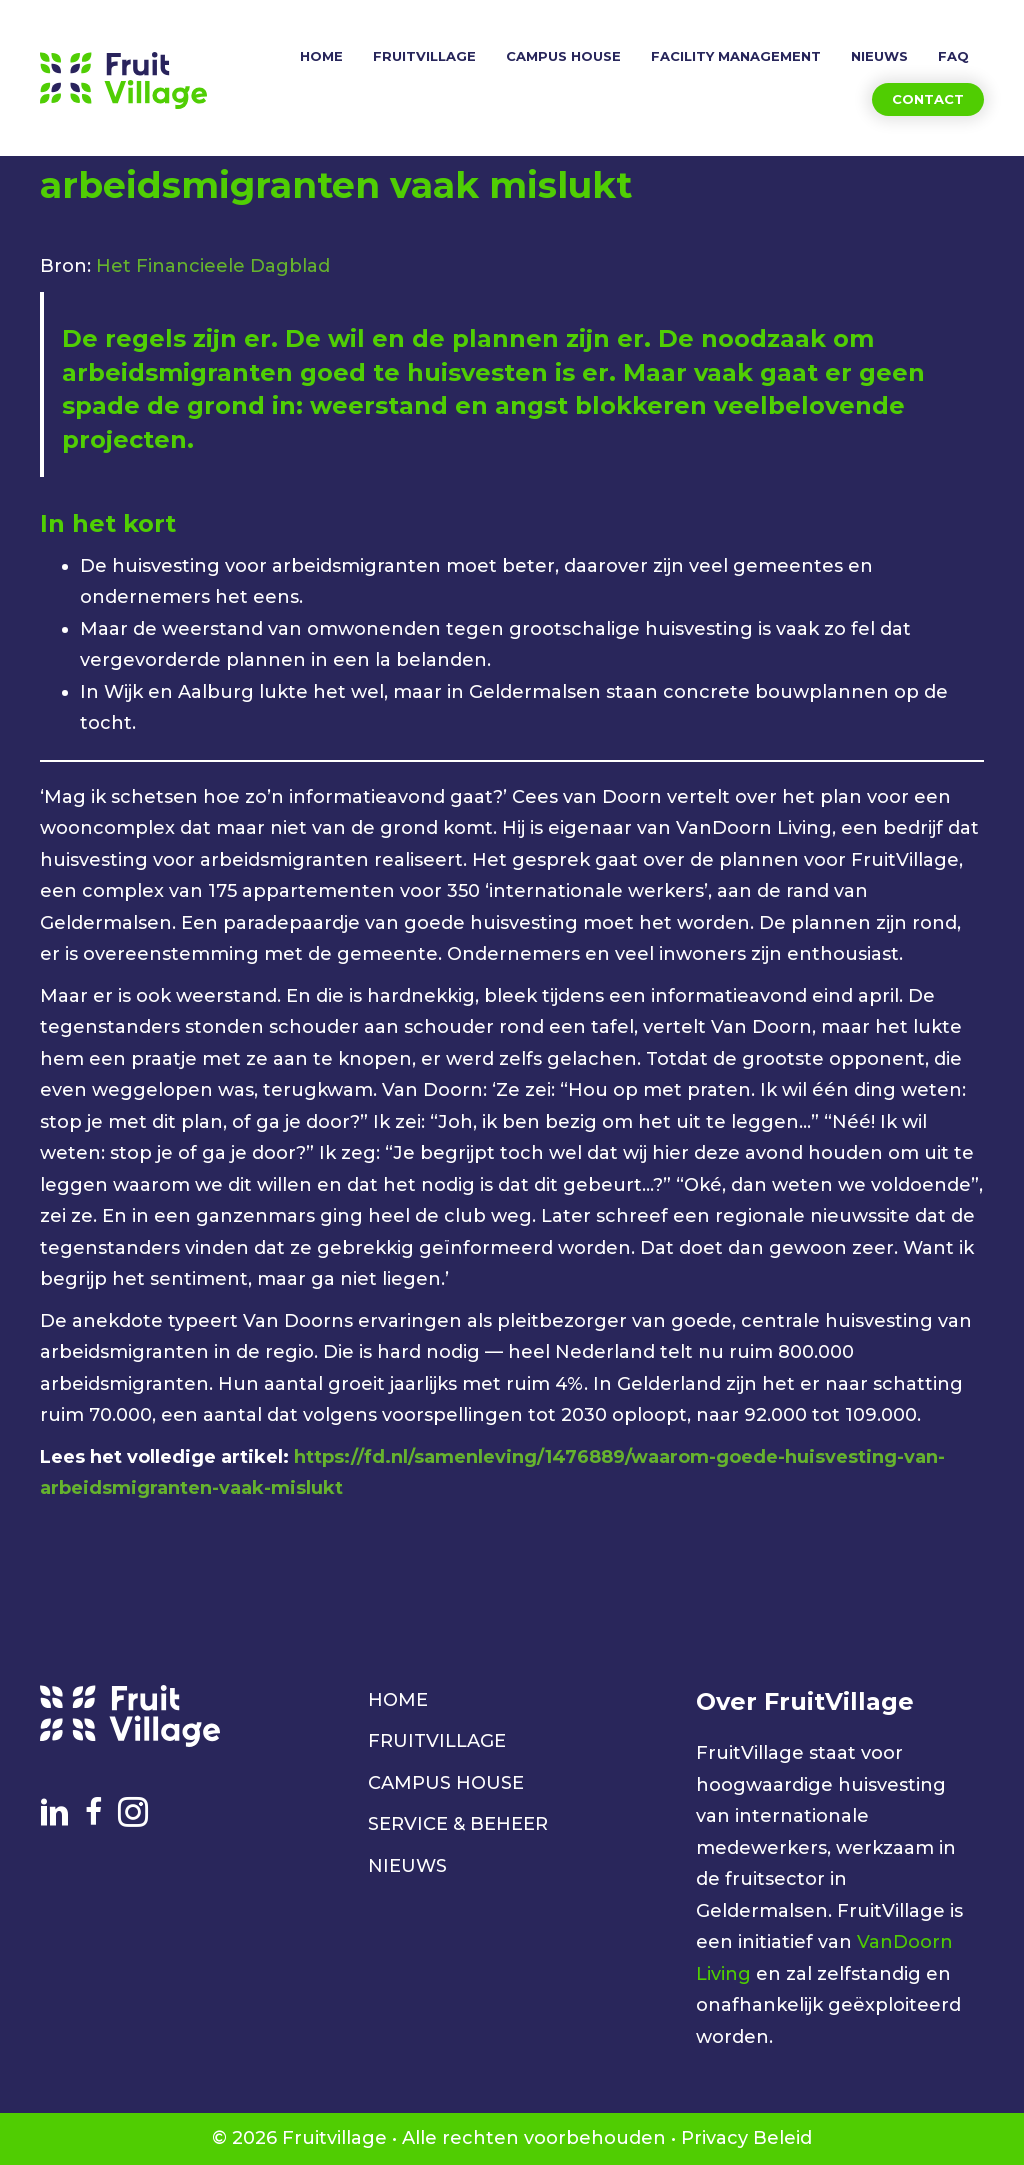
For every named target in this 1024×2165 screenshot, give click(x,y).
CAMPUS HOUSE (446, 1783)
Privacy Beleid (746, 2138)
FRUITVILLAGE (437, 1741)
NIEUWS (407, 1866)
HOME (398, 1700)
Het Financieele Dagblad (213, 266)
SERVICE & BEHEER (458, 1824)
